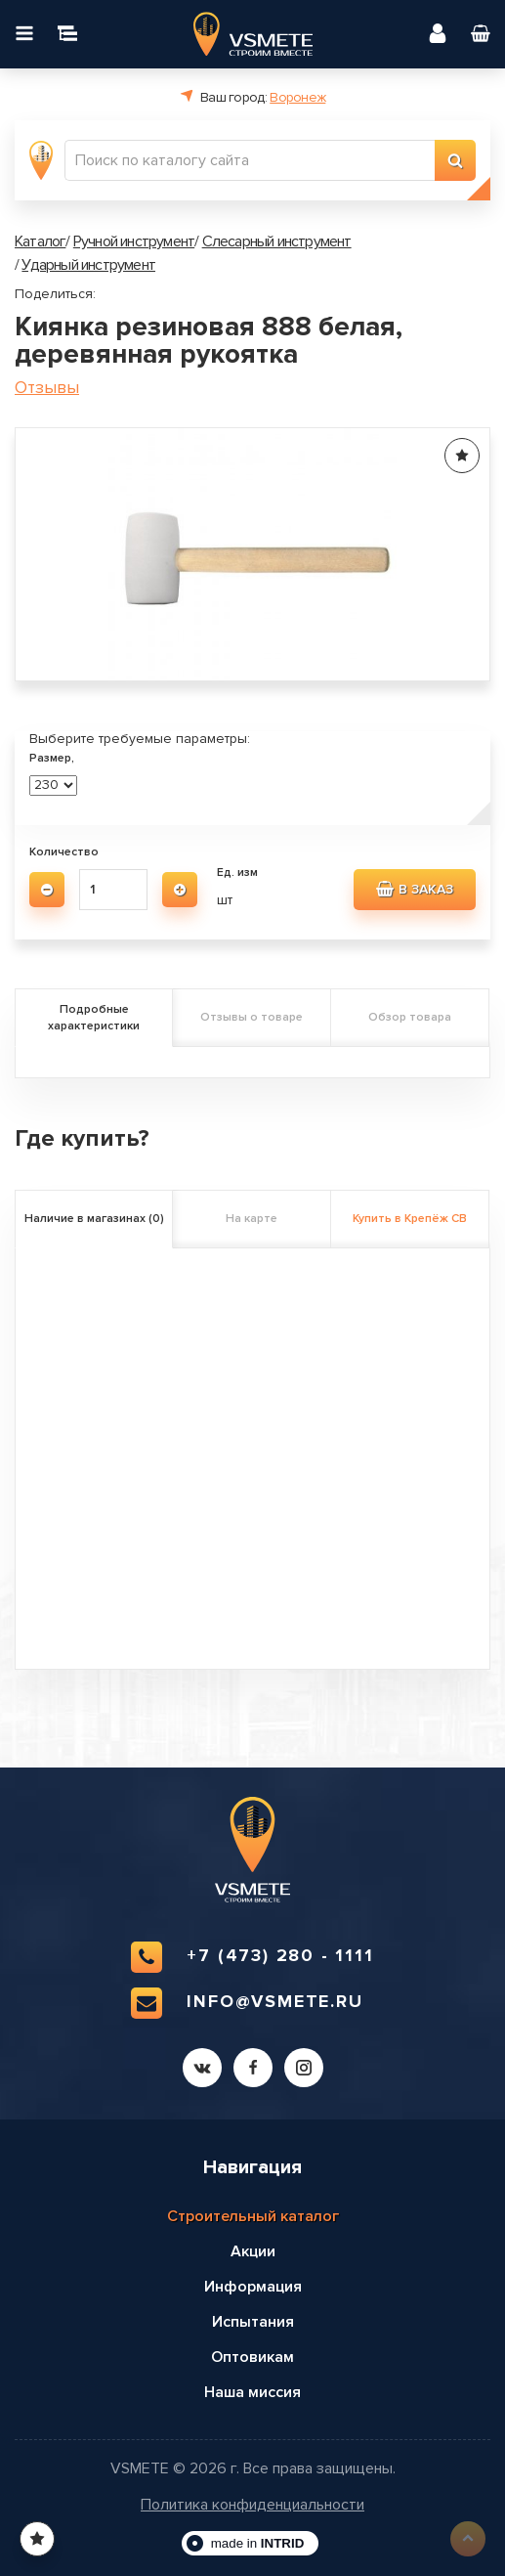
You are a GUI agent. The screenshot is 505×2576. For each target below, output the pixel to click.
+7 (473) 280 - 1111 (252, 1957)
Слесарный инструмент (277, 241)
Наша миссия (252, 2392)
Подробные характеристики (94, 1017)
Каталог (40, 241)
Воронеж (297, 97)
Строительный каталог (253, 2216)
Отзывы (47, 387)
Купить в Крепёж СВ (410, 1218)
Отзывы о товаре (251, 1017)
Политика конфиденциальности (252, 2505)
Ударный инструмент (88, 265)
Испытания (253, 2322)
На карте (251, 1218)
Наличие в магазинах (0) (94, 1218)
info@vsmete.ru (246, 2003)
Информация (253, 2286)
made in (258, 2543)
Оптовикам (252, 2357)
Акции (253, 2251)
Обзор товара (409, 1017)
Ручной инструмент (133, 241)
